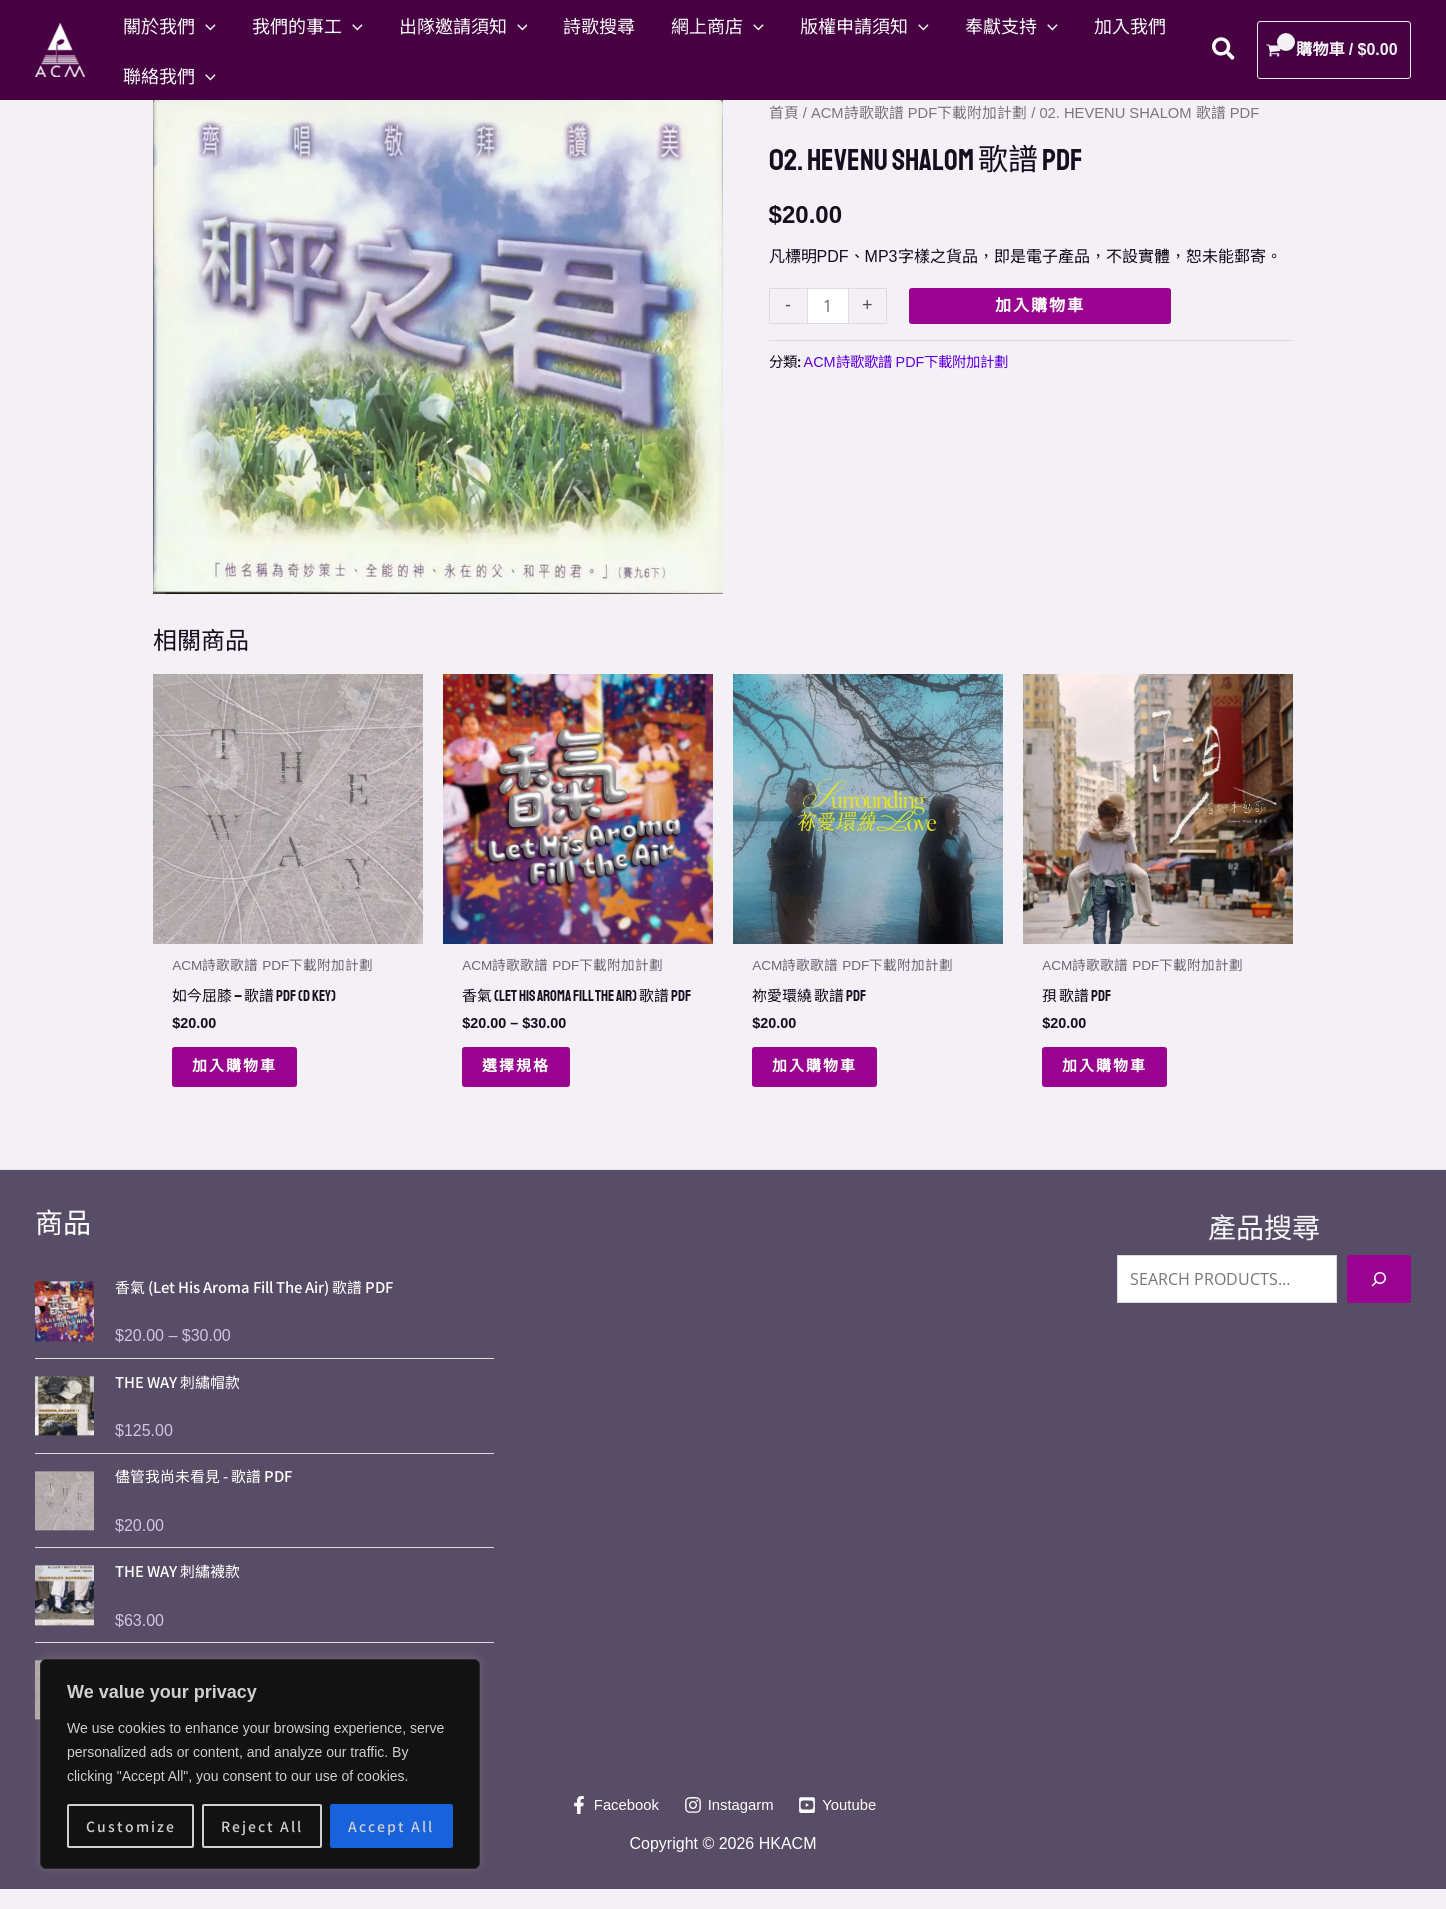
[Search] (1379, 1299)
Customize (131, 1826)
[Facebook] (609, 1825)
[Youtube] (842, 1825)
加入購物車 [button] (237, 1068)
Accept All (391, 1826)
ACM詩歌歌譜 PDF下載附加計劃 (919, 113)
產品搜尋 (1264, 1248)
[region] (260, 1764)
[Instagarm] (729, 1825)
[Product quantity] (828, 305)
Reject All (262, 1826)
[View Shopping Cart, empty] (1334, 50)
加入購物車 (1040, 305)
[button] (205, 25)
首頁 (784, 113)
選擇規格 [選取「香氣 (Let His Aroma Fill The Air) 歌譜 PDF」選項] (518, 1084)
